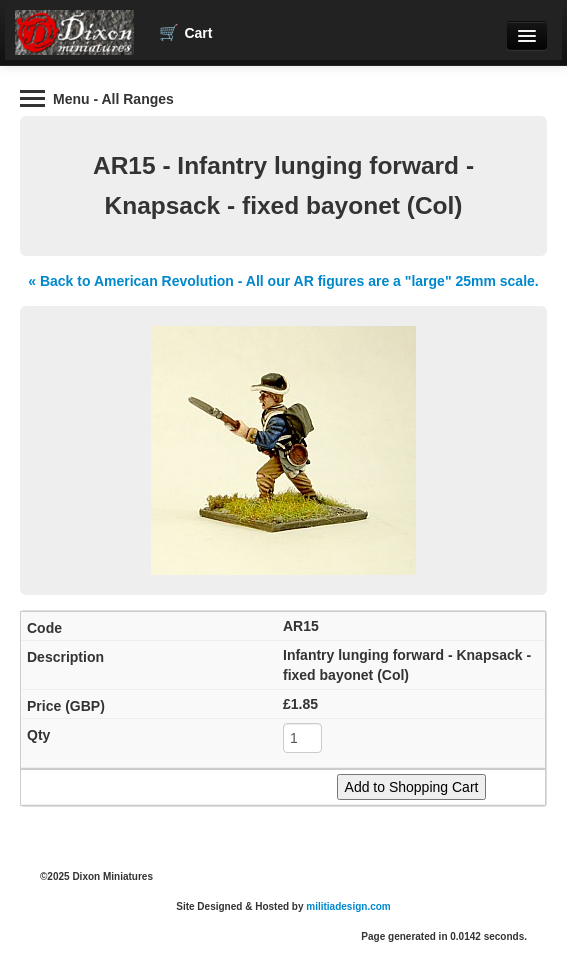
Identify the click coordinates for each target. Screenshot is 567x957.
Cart (185, 33)
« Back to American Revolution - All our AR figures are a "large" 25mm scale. (283, 281)
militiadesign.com (348, 906)
